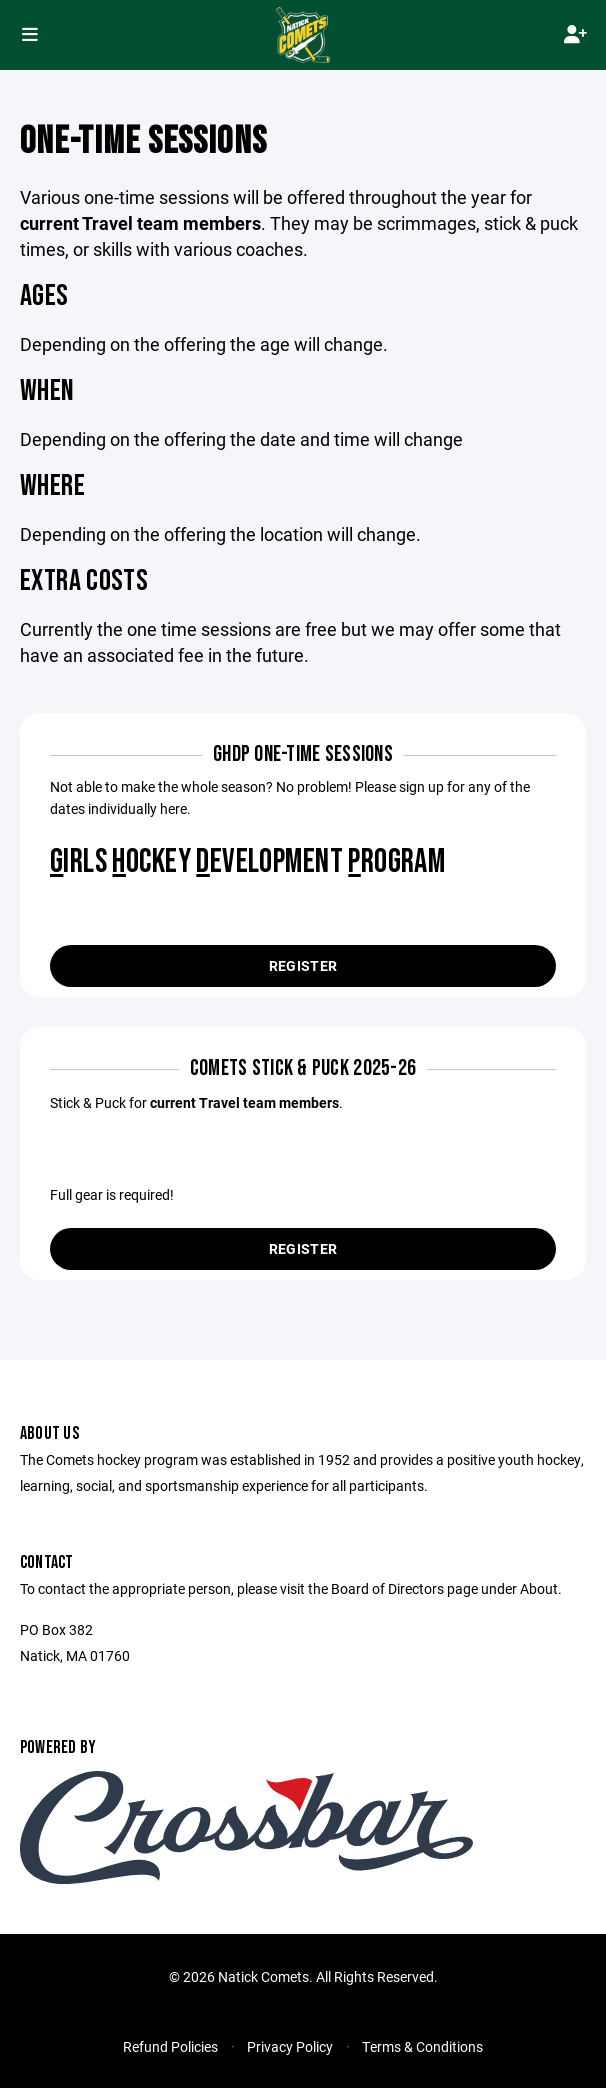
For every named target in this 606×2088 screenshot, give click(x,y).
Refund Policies (170, 2046)
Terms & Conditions (422, 2046)
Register (303, 965)
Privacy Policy (290, 2046)
